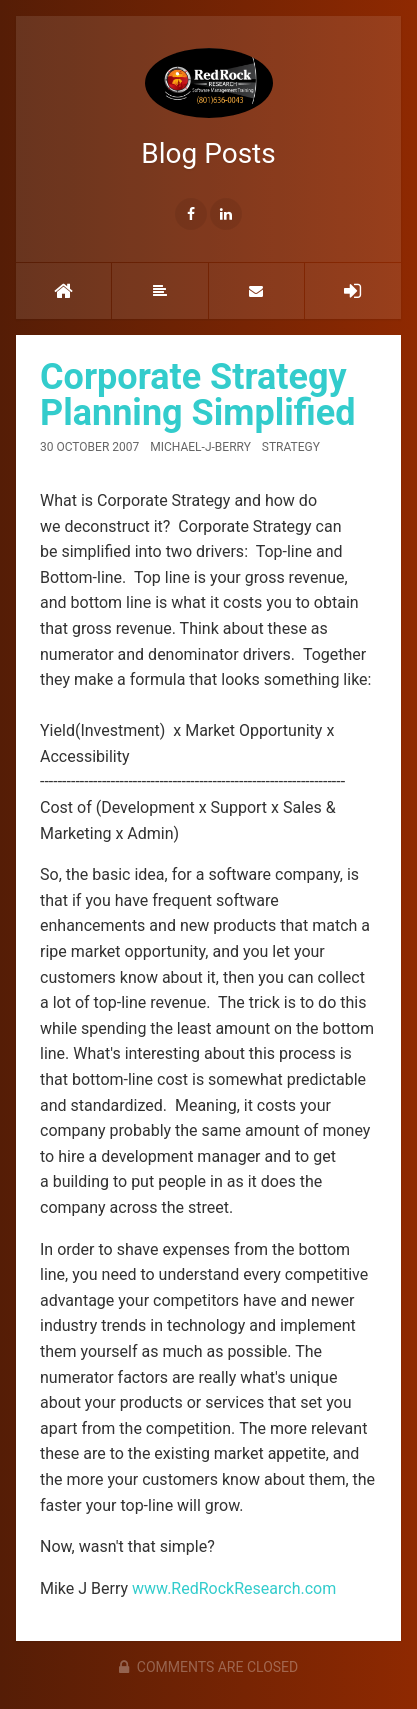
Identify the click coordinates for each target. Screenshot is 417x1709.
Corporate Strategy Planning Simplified (197, 395)
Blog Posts (208, 109)
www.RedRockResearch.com (234, 1588)
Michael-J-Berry (200, 447)
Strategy (291, 447)
